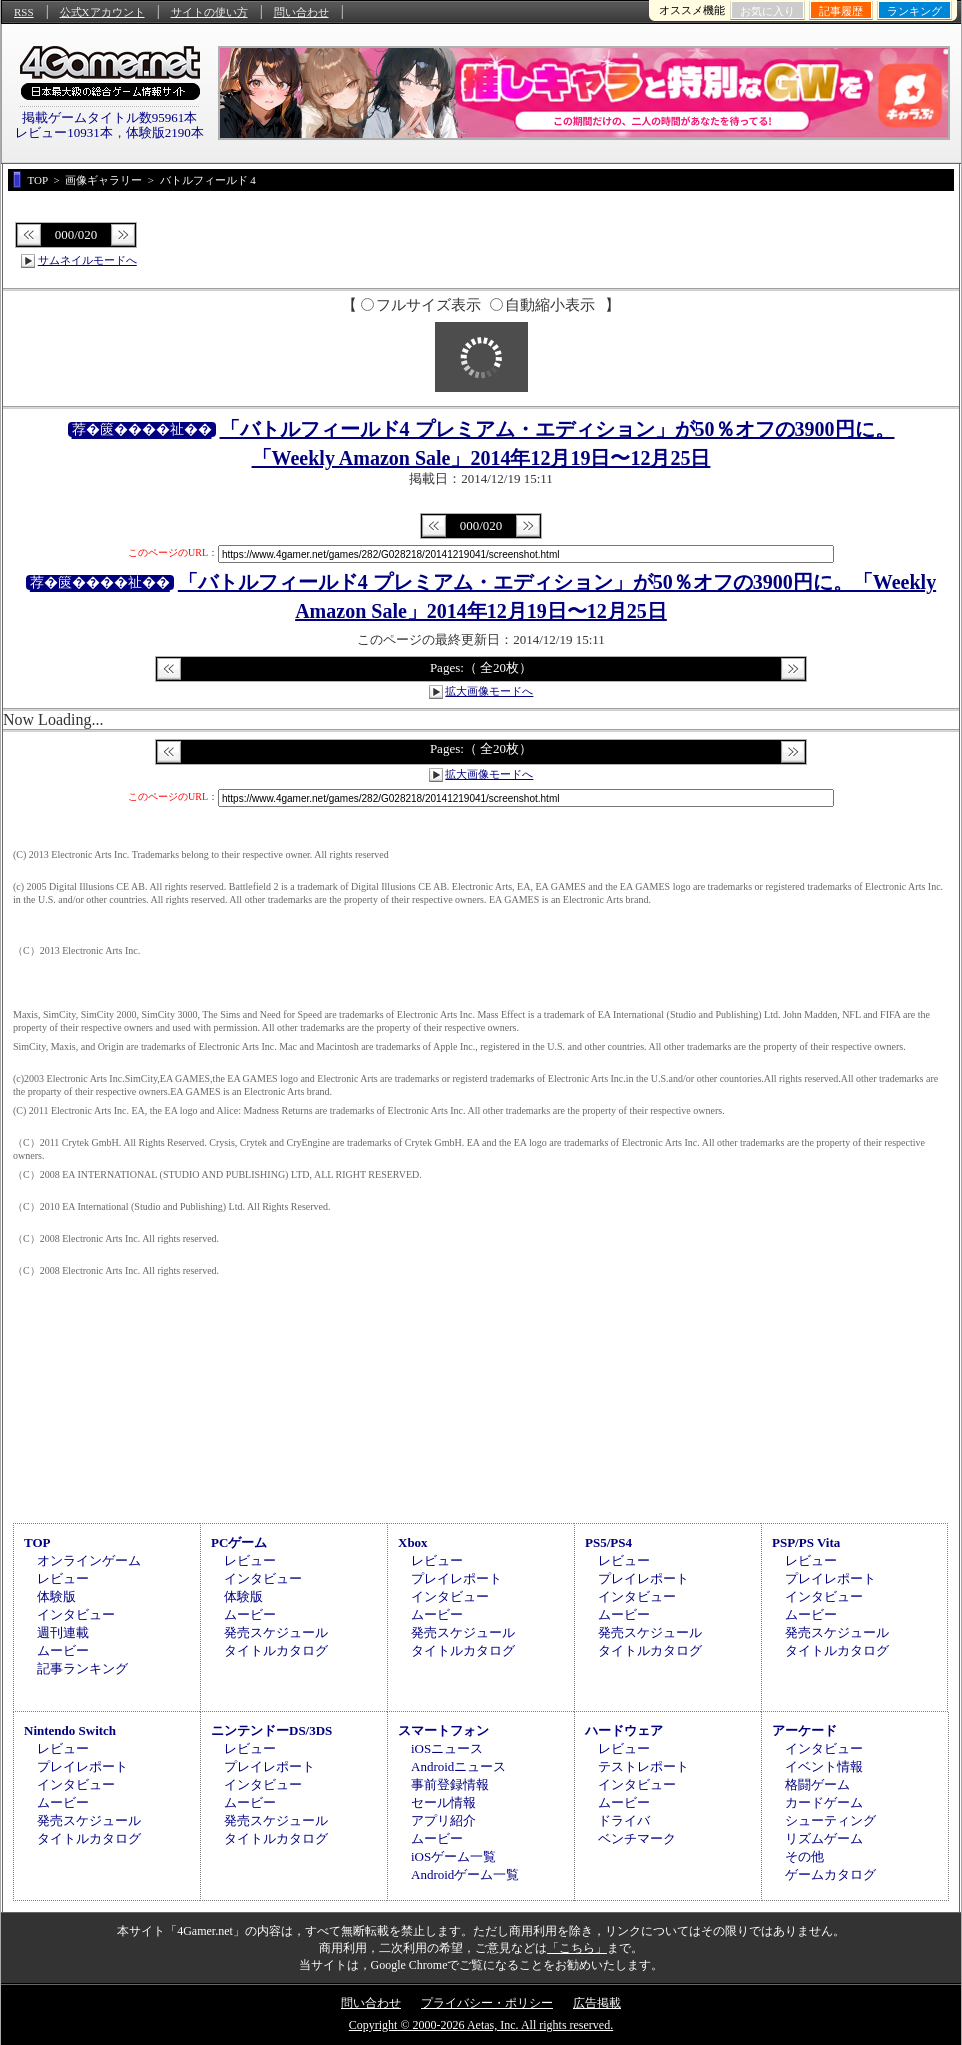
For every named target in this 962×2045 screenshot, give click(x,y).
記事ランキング (82, 1668)
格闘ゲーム (817, 1784)
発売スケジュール (276, 1632)
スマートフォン (443, 1730)
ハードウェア (624, 1730)
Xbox (413, 1542)
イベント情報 (824, 1766)
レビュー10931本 (64, 132)
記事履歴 (841, 11)
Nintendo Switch (70, 1730)
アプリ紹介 (443, 1820)
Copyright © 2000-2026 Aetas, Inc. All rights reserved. (481, 2025)
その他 (804, 1856)
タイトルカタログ (276, 1650)
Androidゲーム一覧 (465, 1874)
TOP (37, 1542)
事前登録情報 (450, 1784)
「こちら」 (577, 1948)
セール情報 (443, 1802)
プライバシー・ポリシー (487, 2003)
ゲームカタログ (830, 1874)
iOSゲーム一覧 (453, 1856)
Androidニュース (458, 1766)
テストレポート (643, 1766)
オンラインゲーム (89, 1560)
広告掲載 (597, 2003)
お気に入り (767, 11)
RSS (24, 12)
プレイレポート (456, 1578)
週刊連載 (63, 1632)
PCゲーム (239, 1542)
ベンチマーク (637, 1838)
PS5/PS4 (608, 1542)
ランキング (914, 11)
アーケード (804, 1730)
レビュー (63, 1578)
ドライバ (624, 1820)
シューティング (830, 1820)
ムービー (63, 1650)
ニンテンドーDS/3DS (271, 1730)
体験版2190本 (165, 132)
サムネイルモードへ (87, 260)
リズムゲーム (824, 1838)
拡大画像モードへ (489, 691)
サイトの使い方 (209, 12)
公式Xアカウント (102, 12)
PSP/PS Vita (806, 1542)
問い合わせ (301, 12)
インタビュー (76, 1614)
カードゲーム (824, 1802)
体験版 (56, 1596)
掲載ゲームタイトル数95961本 (110, 117)
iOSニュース (447, 1748)
